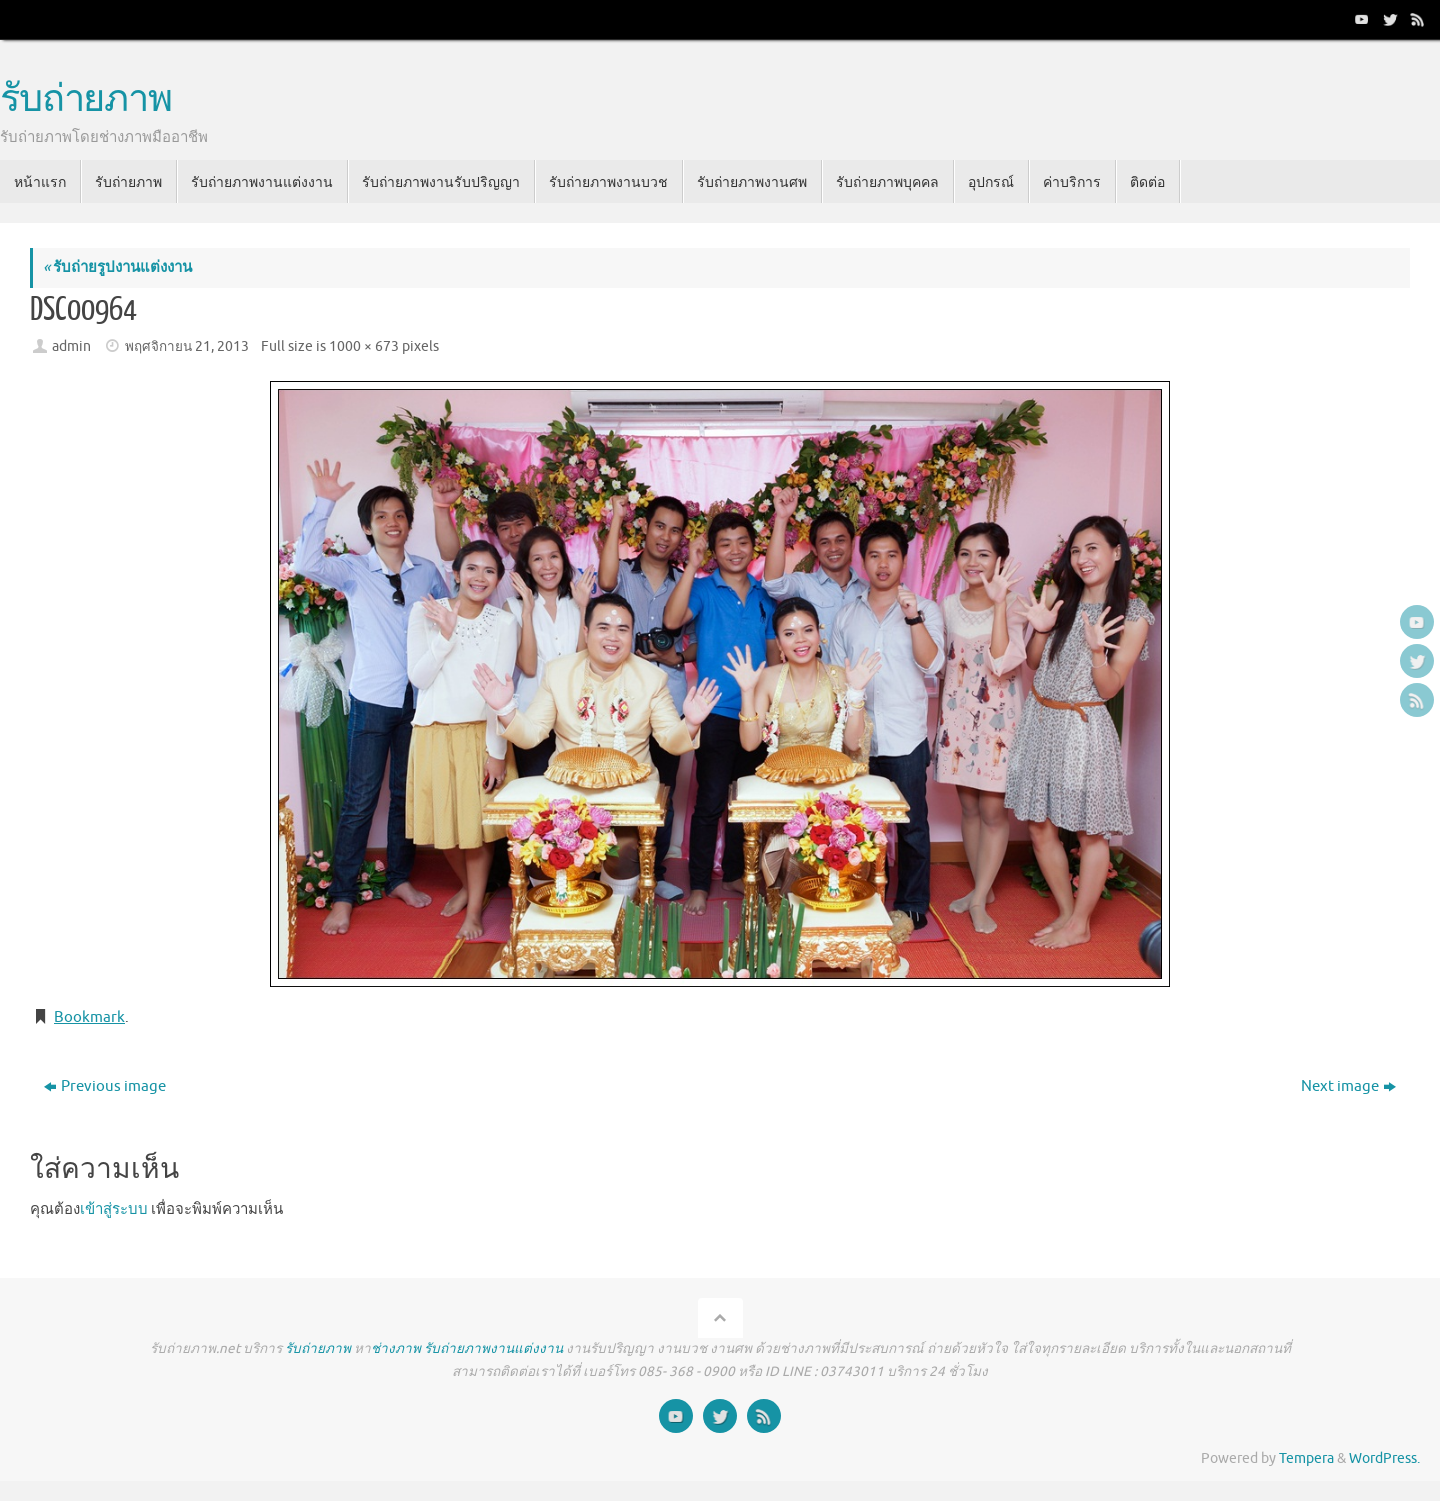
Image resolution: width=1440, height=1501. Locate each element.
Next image (1348, 1086)
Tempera (1306, 1458)
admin (71, 346)
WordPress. (1384, 1458)
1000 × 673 (364, 346)
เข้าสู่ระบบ (114, 1209)
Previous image (105, 1086)
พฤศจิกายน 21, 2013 (187, 346)
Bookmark (89, 1017)
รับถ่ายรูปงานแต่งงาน (117, 267)
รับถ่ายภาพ (86, 100)
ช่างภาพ (396, 1348)
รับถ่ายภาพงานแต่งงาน (493, 1348)
